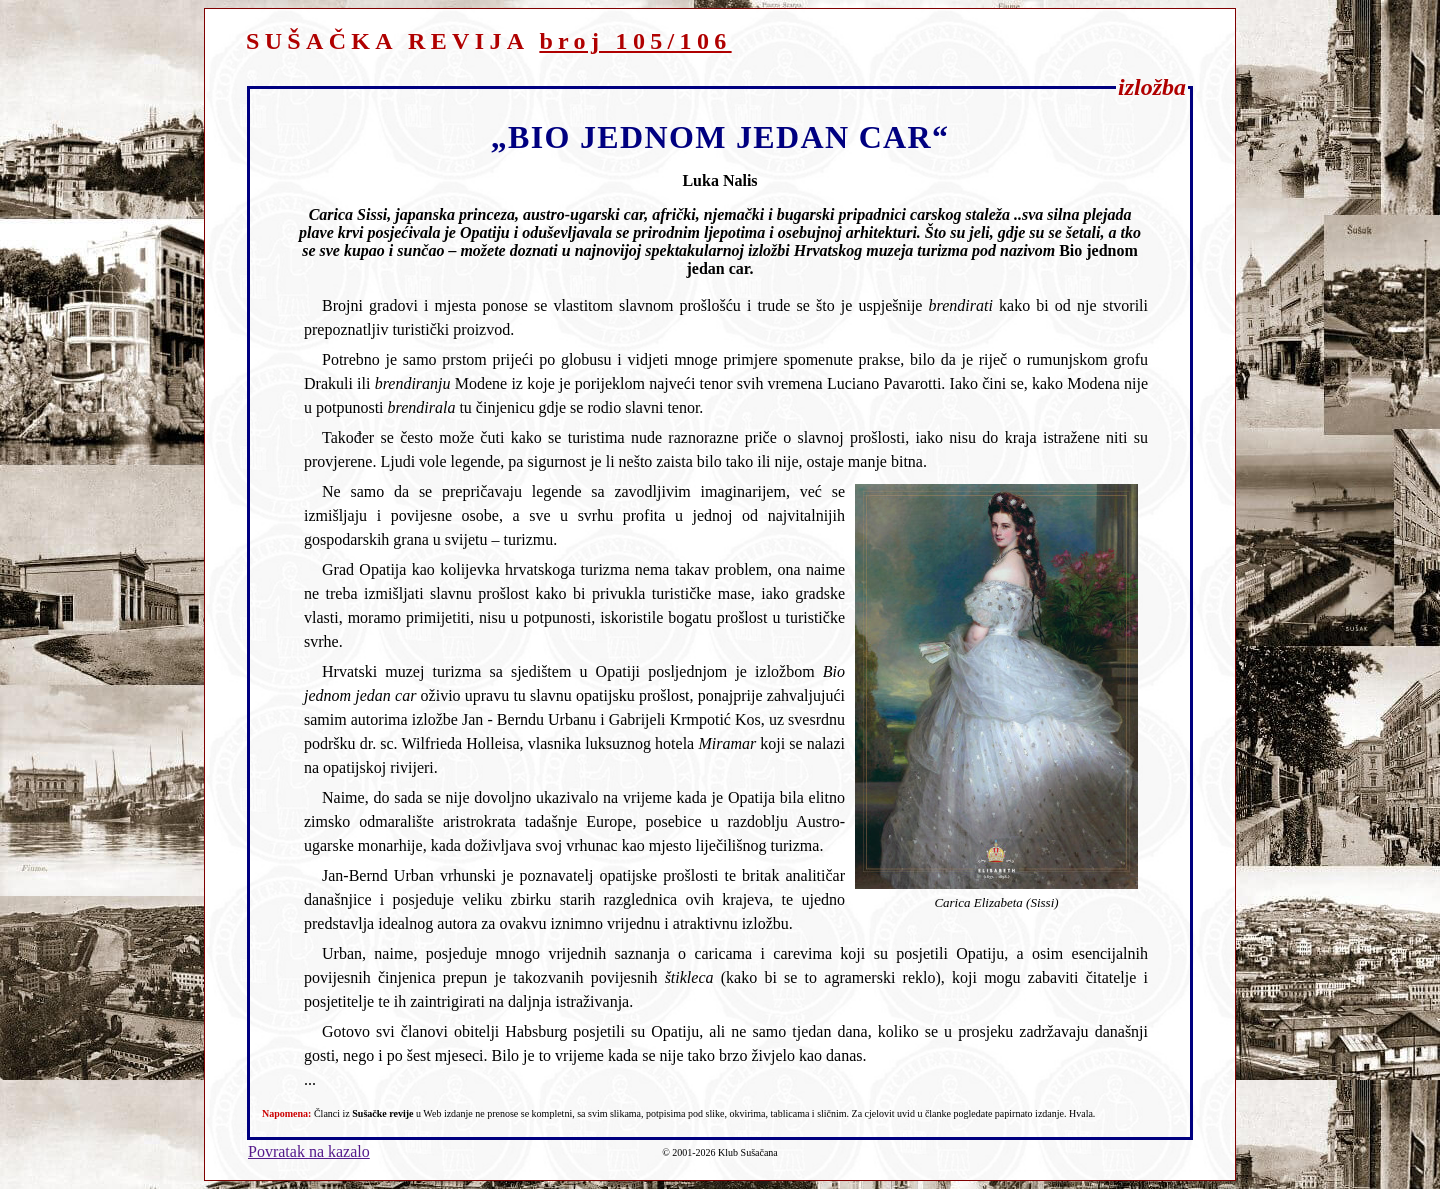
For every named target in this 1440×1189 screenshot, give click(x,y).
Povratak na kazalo (309, 1151)
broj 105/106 (635, 41)
